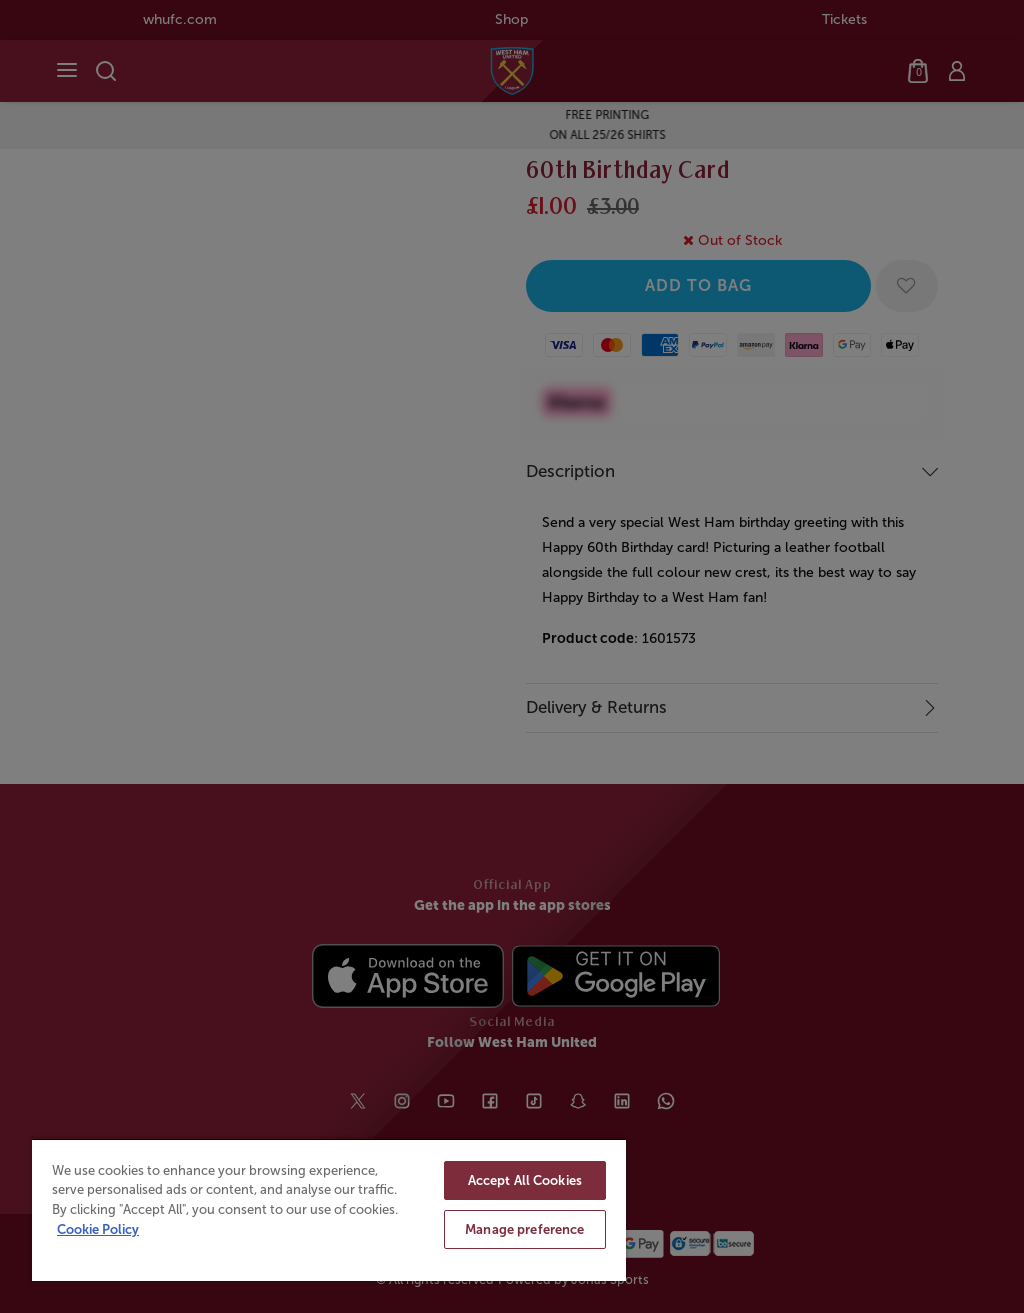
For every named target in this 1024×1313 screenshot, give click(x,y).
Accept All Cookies (525, 1180)
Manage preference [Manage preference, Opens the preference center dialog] (524, 1229)
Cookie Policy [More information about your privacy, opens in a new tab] (98, 1229)
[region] (329, 1209)
